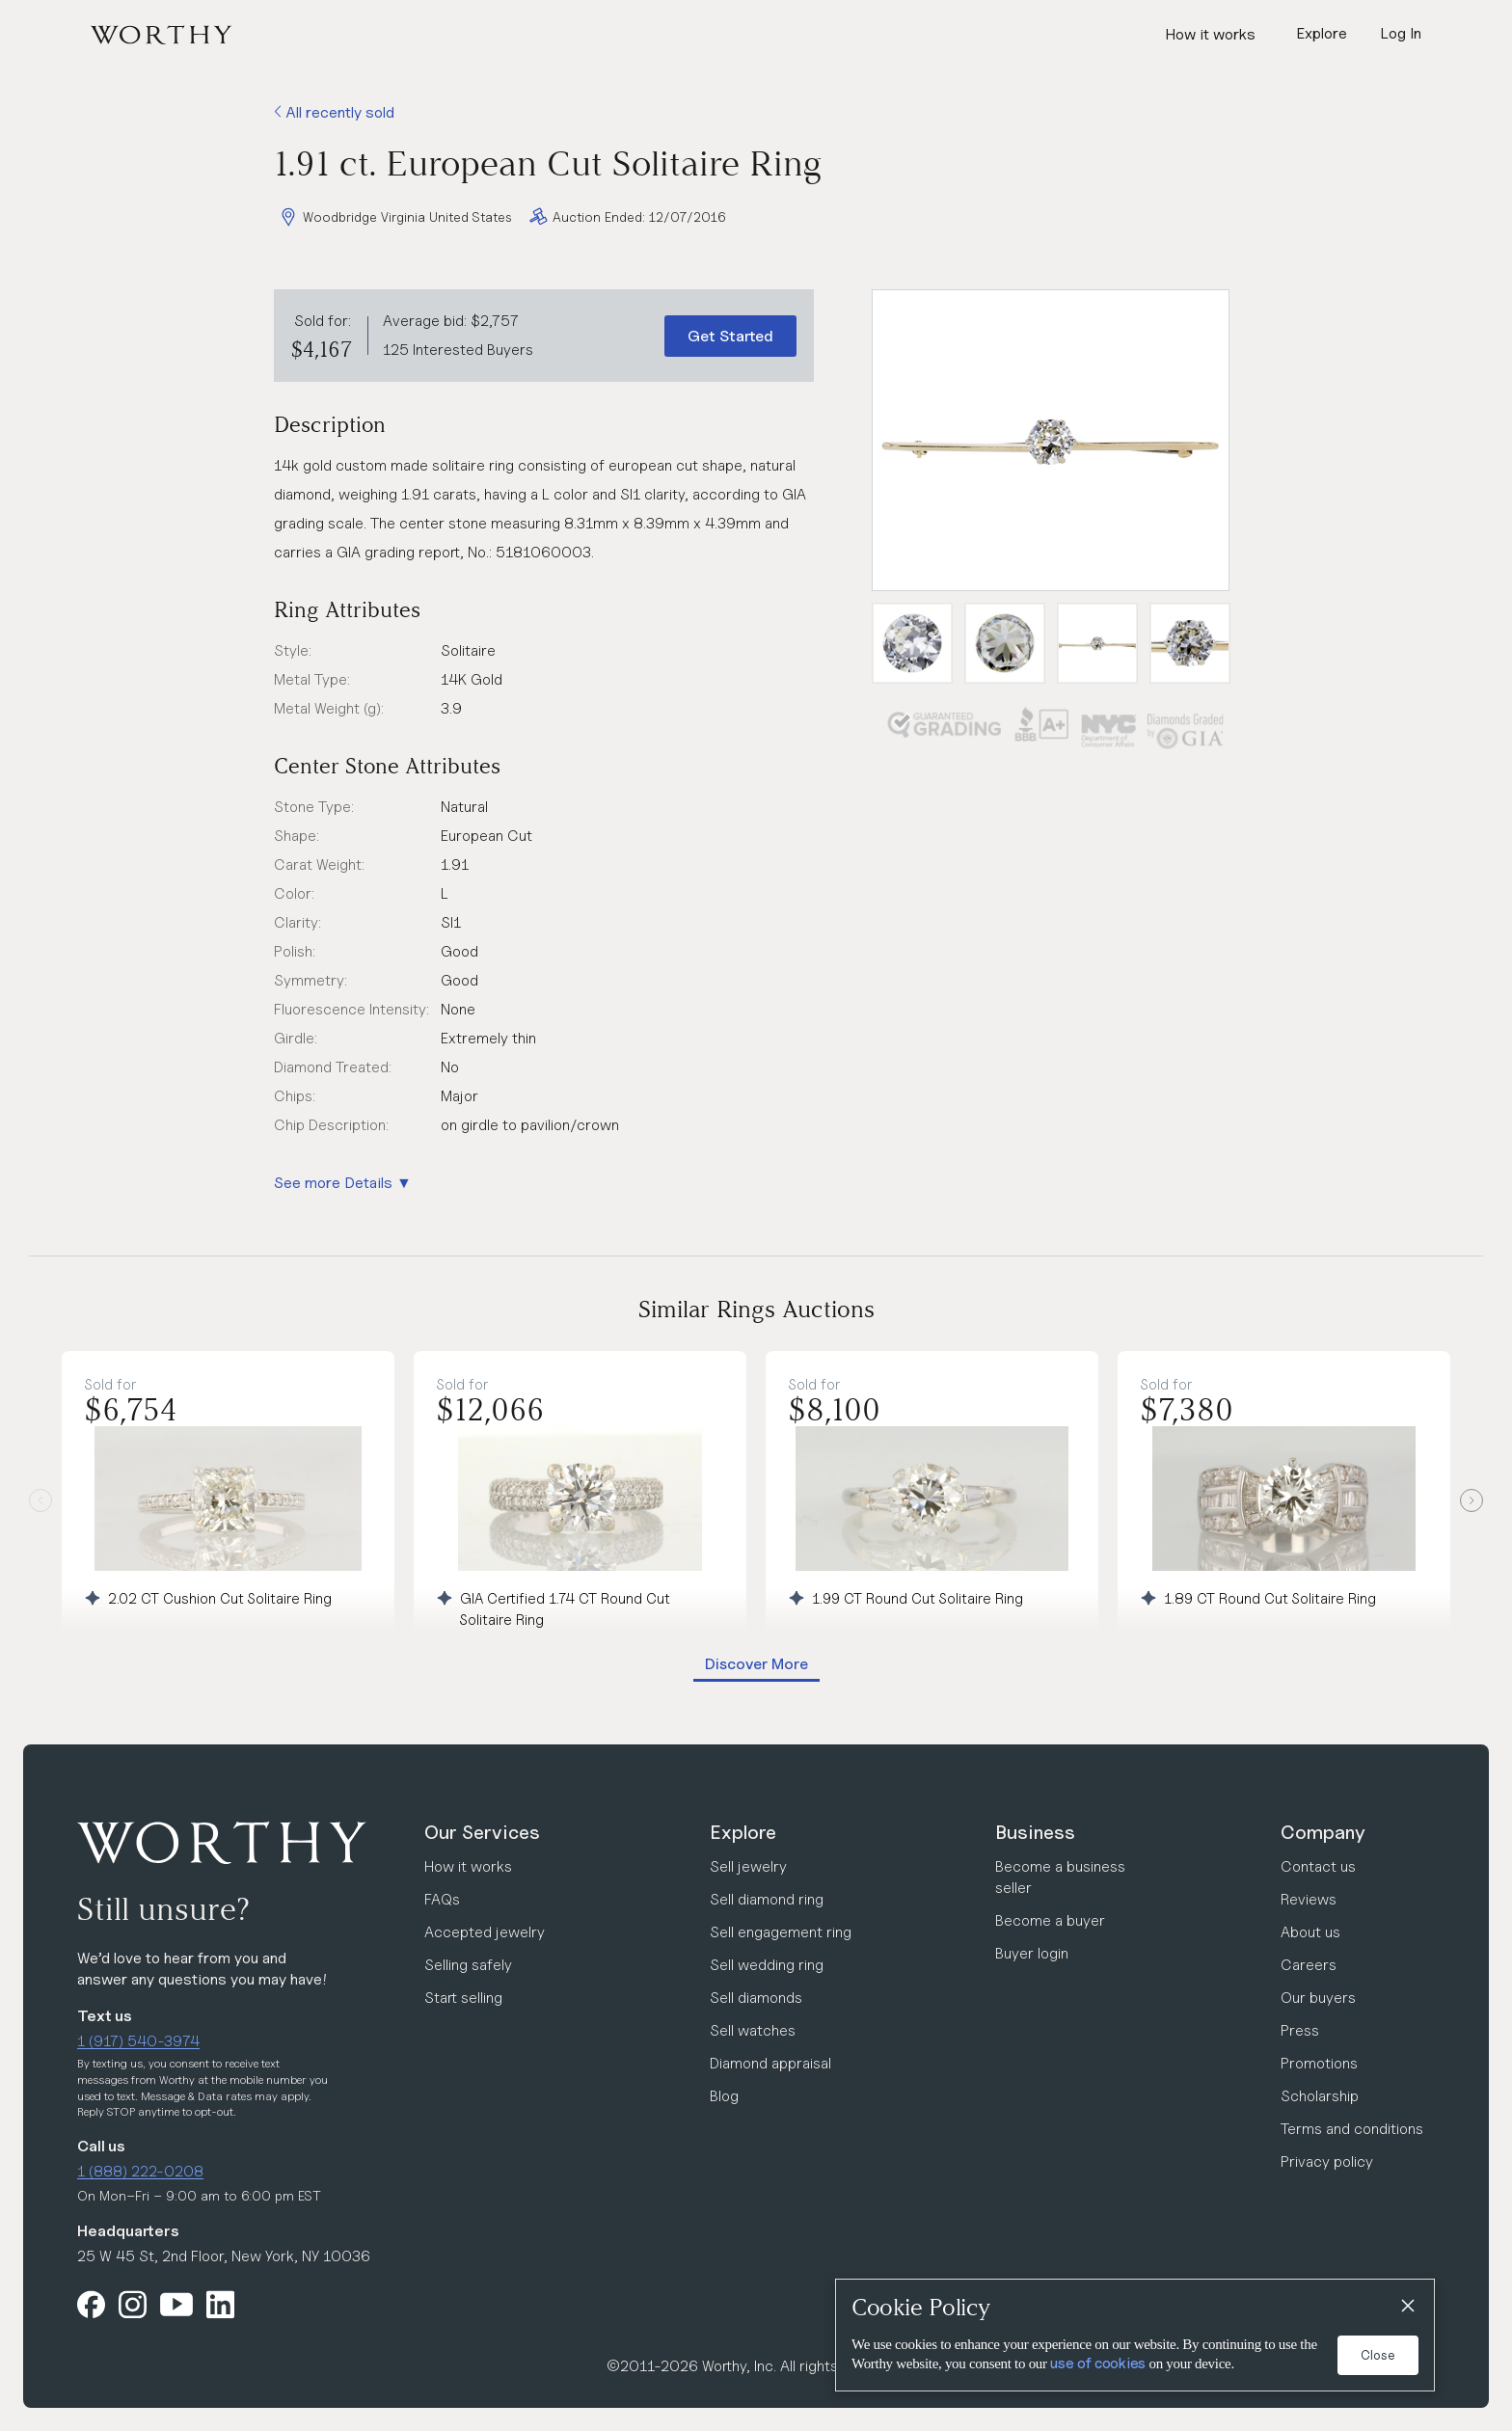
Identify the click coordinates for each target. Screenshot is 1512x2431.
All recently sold (334, 112)
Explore (743, 1832)
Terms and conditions (1352, 2129)
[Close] (1406, 2306)
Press (1300, 2030)
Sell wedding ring (767, 1965)
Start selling (463, 1997)
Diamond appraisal (770, 2063)
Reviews (1308, 1899)
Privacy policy (1327, 2161)
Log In (1400, 33)
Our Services (482, 1832)
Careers (1308, 1965)
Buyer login (1031, 1953)
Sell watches (753, 2030)
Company (1323, 1832)
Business (1035, 1832)
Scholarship (1320, 2096)
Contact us (1318, 1866)
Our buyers (1318, 1997)
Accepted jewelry (484, 1932)
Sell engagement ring (780, 1932)
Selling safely (468, 1965)
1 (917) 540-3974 (138, 2041)
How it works (1210, 34)
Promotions (1319, 2063)
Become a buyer (1050, 1920)
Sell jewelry (748, 1866)
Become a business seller (1060, 1877)
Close (1378, 2355)
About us (1310, 1932)
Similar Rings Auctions (756, 1309)
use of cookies (1098, 2363)
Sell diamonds (756, 1997)
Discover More (756, 1664)
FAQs (442, 1899)
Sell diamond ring (767, 1899)
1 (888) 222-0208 (140, 2171)
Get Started (730, 336)
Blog (724, 2096)
